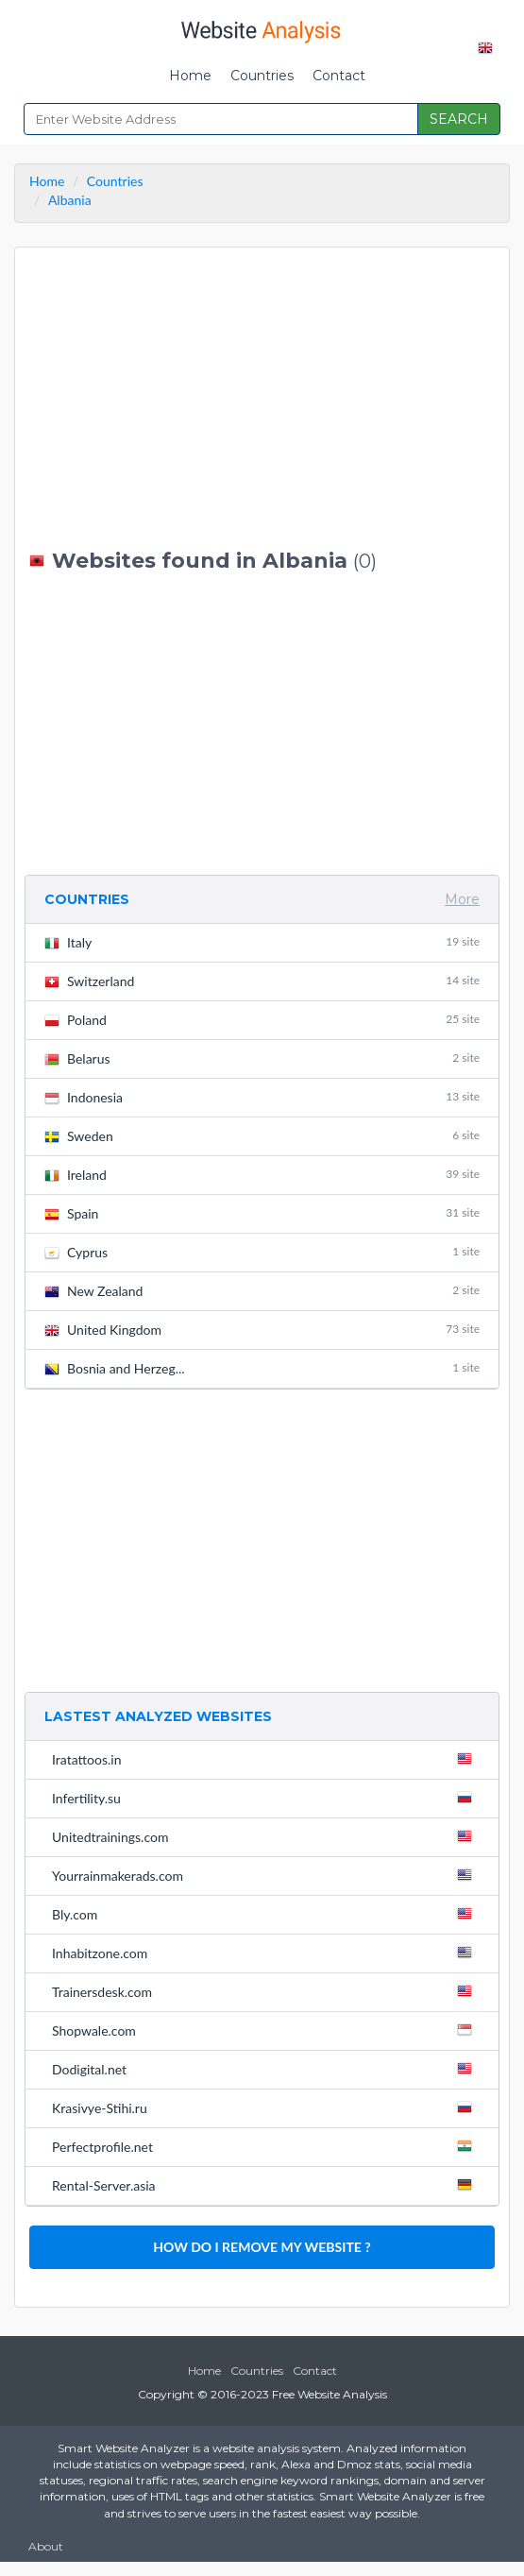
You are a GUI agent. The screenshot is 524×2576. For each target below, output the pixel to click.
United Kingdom (262, 1330)
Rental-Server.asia (266, 2184)
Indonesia (262, 1097)
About (45, 2546)
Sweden (262, 1136)
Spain (262, 1213)
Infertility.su (266, 1797)
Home (190, 75)
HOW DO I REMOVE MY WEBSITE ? (261, 2247)
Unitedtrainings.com (266, 1836)
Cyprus (262, 1252)
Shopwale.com (266, 2030)
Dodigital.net (266, 2068)
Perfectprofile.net (266, 2146)
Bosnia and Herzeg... (262, 1368)
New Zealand (262, 1291)
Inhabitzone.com (266, 1952)
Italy (262, 942)
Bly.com (266, 1913)
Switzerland (262, 981)
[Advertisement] (262, 398)
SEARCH (459, 119)
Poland (262, 1020)
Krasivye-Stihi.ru (266, 2107)
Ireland (262, 1175)
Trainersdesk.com (266, 1991)
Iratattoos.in (266, 1758)
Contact (339, 75)
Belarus (262, 1058)
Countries (262, 75)
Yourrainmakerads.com (266, 1875)
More (462, 899)
